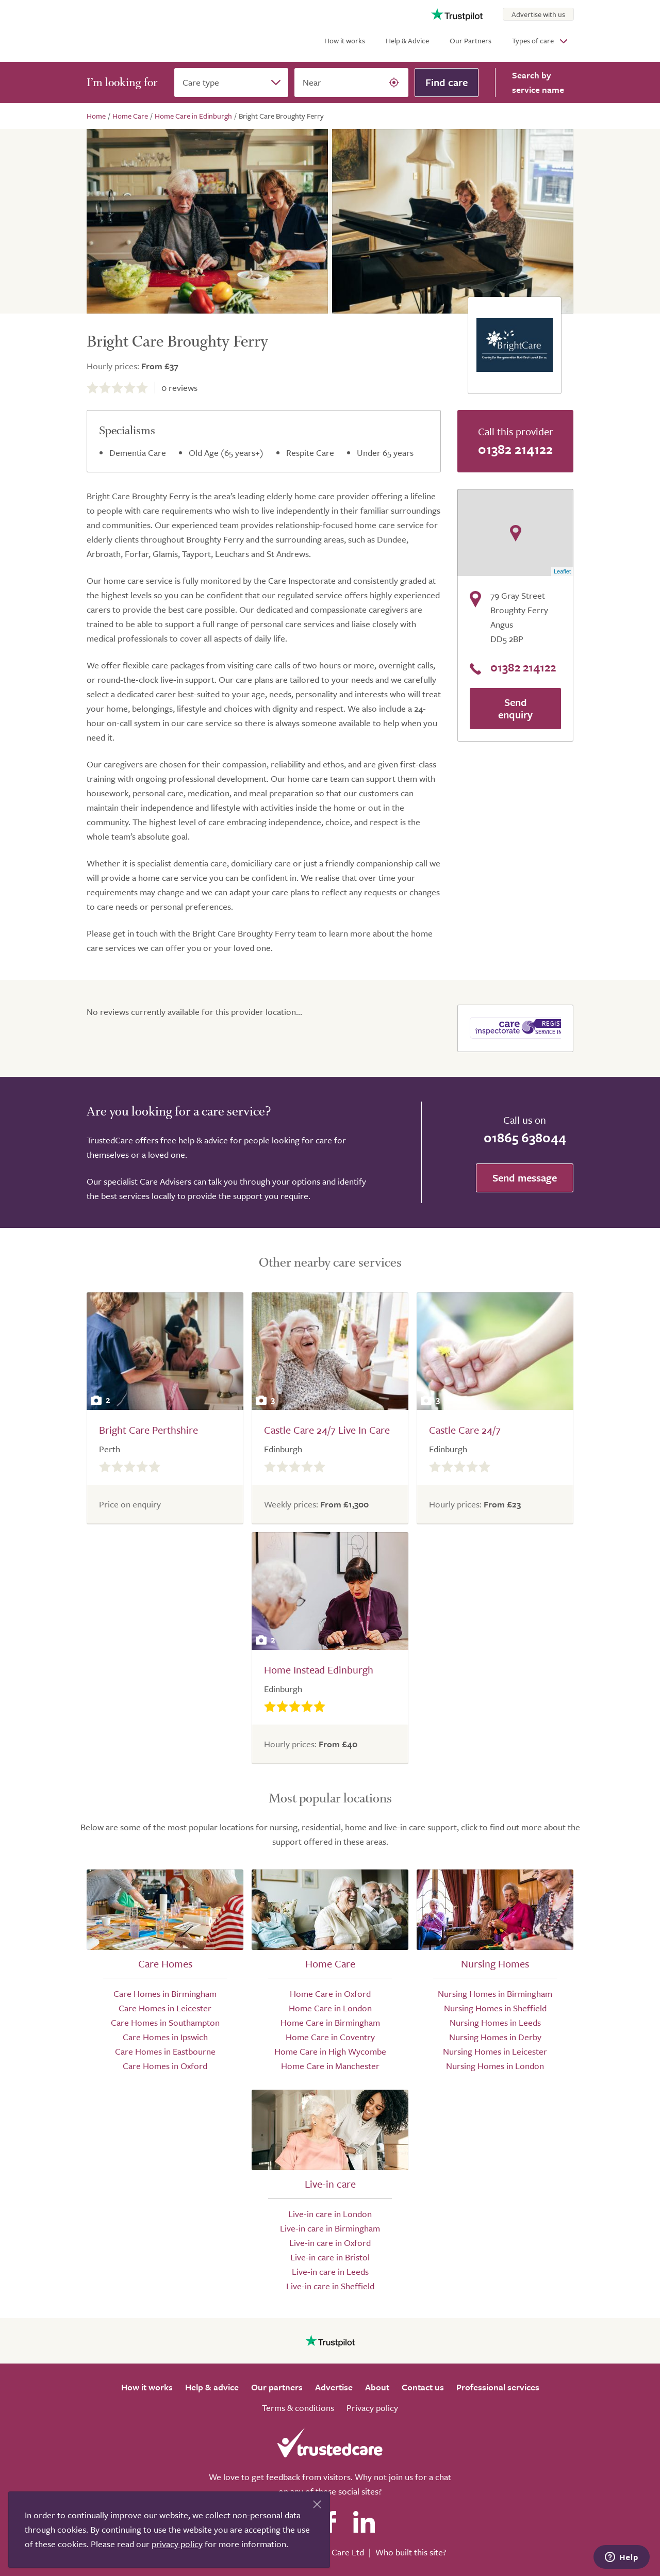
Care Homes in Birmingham (165, 1993)
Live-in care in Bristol (330, 2257)
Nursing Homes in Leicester (495, 2051)
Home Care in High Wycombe (330, 2051)
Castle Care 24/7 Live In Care (327, 1429)
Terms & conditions (298, 2407)
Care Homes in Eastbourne (165, 2051)
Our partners (277, 2387)
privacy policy (177, 2543)
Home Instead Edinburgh (318, 1669)
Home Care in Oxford (330, 1993)
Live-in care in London (330, 2213)
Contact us (423, 2387)
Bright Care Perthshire (148, 1429)
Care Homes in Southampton (165, 2022)
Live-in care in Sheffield (330, 2285)
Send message (524, 1177)
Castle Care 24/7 (465, 1429)
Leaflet (562, 571)
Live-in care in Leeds (330, 2271)
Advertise (334, 2387)
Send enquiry (515, 708)
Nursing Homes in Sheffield (495, 2007)
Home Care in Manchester (330, 2065)
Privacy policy (372, 2407)
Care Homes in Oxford (165, 2065)
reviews (179, 387)
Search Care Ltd (334, 2552)
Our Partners (470, 40)
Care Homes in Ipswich (165, 2036)
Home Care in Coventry (330, 2036)
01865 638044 (525, 1137)
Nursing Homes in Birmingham (495, 1993)
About (377, 2387)
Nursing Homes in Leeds (495, 2022)
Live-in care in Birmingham (330, 2228)
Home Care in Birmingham (330, 2022)
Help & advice (212, 2387)
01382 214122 (515, 448)
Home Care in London (330, 2007)
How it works (344, 40)
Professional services (497, 2387)
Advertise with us (538, 14)
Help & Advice (407, 40)
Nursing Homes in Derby (495, 2036)
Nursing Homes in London (495, 2065)
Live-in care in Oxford (330, 2242)
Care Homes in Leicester (165, 2007)
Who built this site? (410, 2552)
